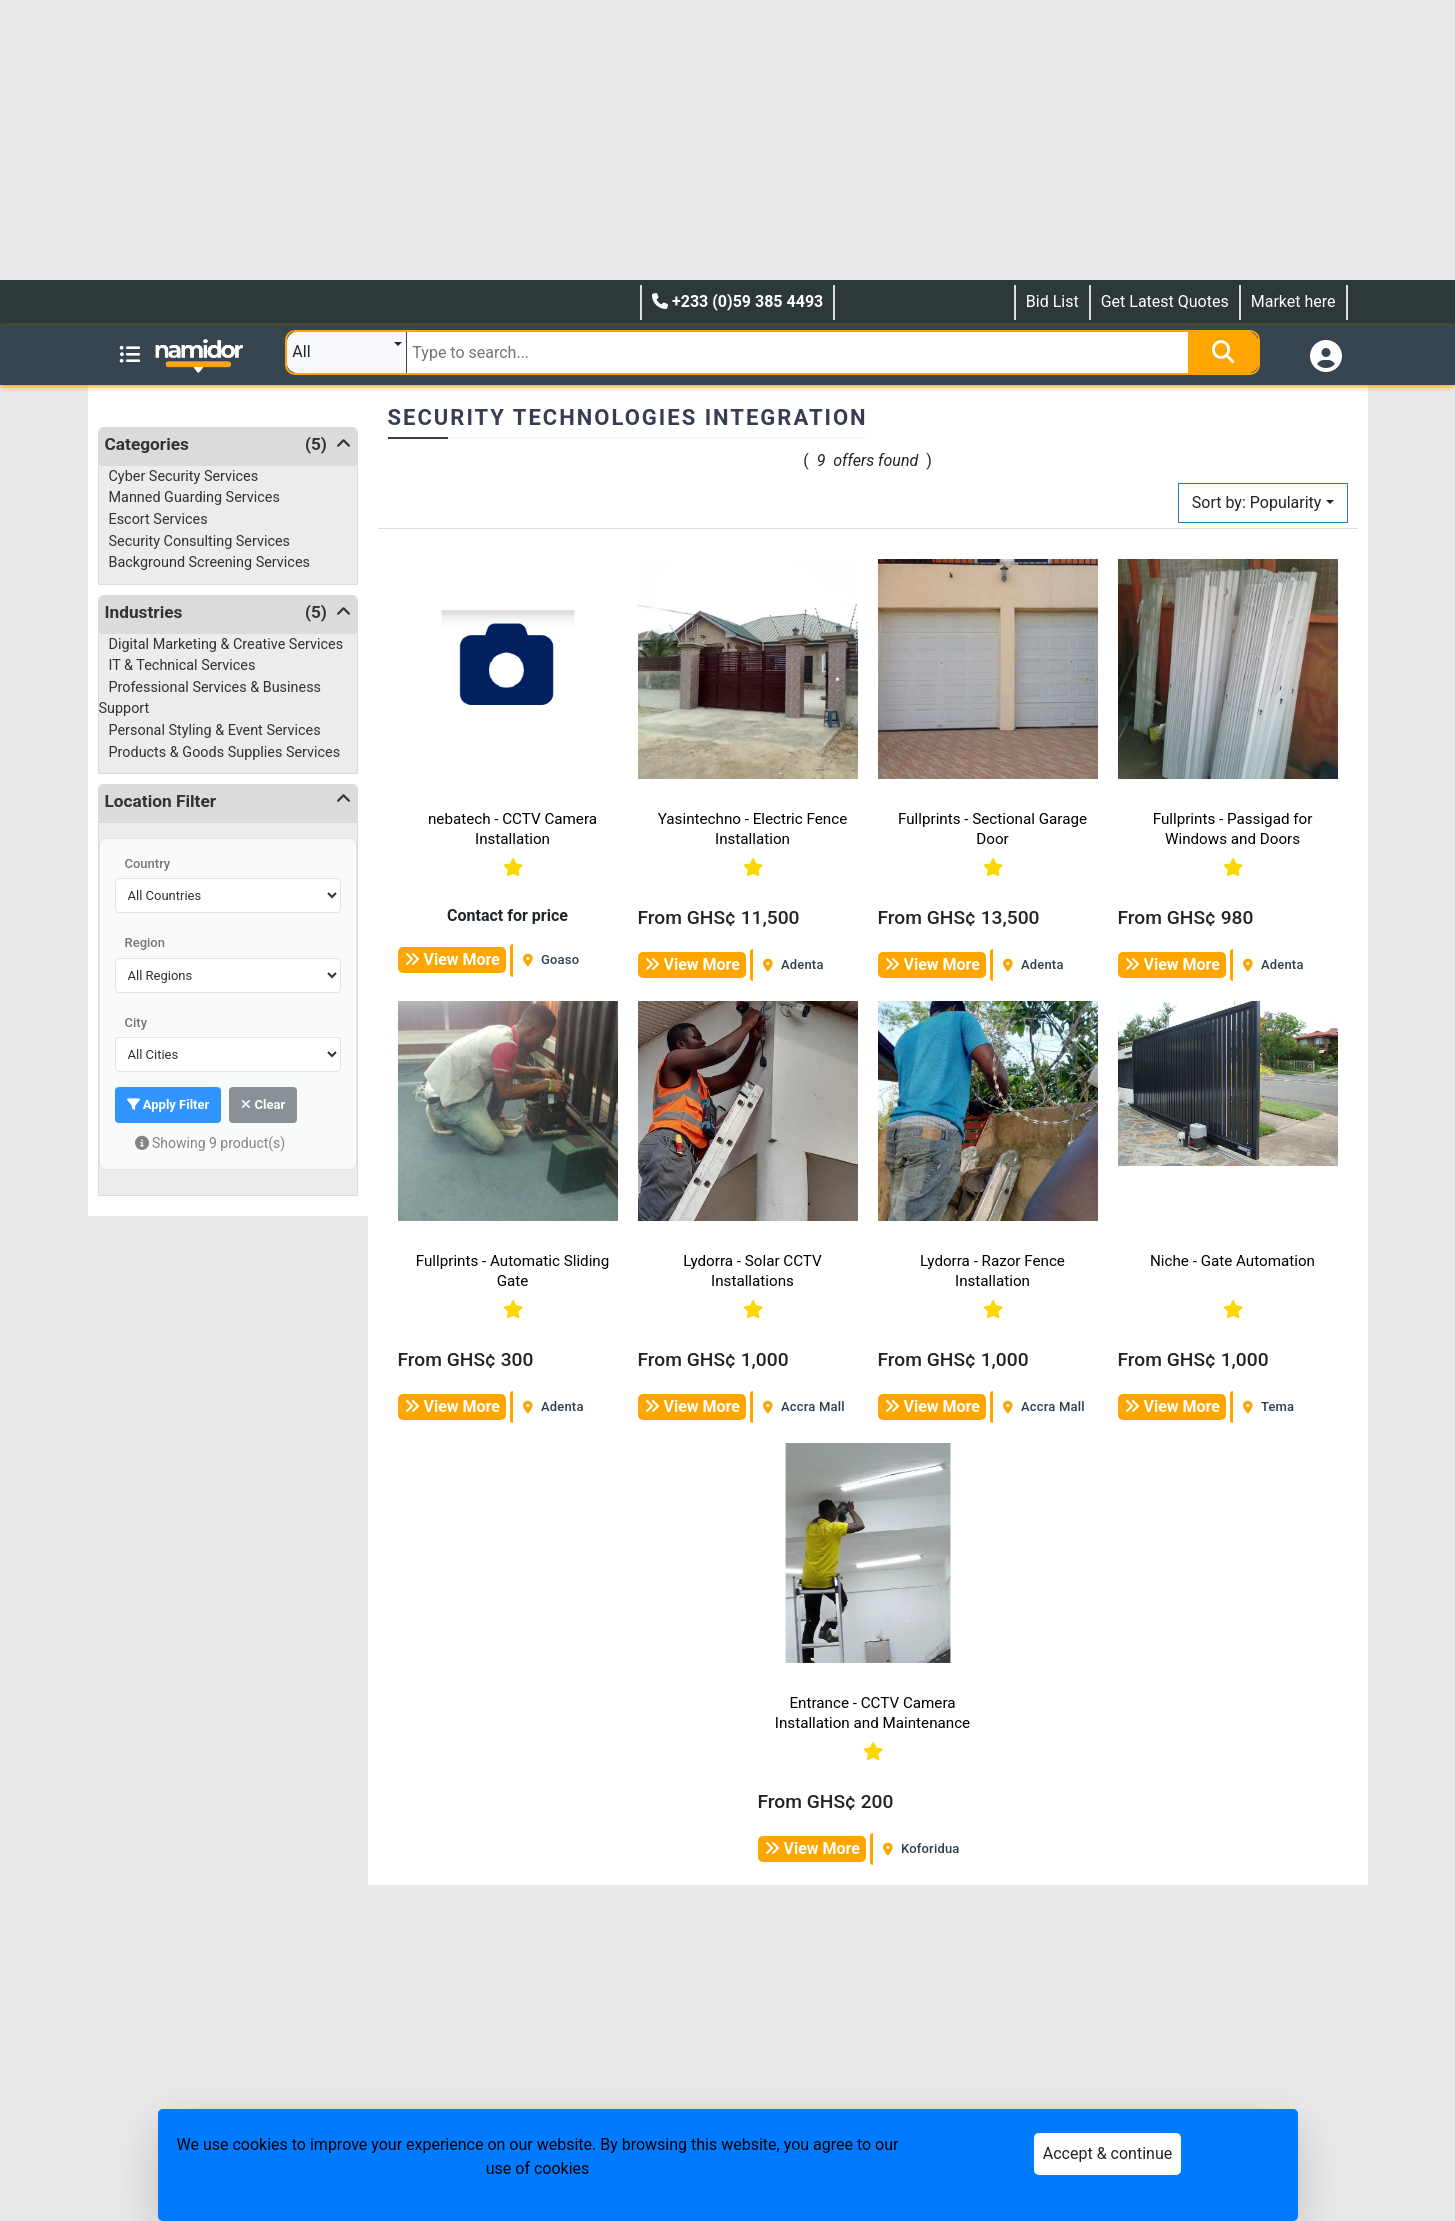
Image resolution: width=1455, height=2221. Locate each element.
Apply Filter (168, 1104)
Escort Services (158, 519)
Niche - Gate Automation (1232, 1261)
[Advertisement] (600, 140)
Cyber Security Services (184, 476)
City (136, 1022)
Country (148, 863)
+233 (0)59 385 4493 (737, 301)
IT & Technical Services (182, 665)
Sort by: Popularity (1257, 502)
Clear (263, 1104)
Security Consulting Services (200, 541)
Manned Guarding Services (194, 497)
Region (145, 942)
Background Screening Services (209, 562)
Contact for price (507, 915)
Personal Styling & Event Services (215, 730)
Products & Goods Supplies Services (225, 752)
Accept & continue (1107, 2153)
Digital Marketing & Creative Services (226, 644)
